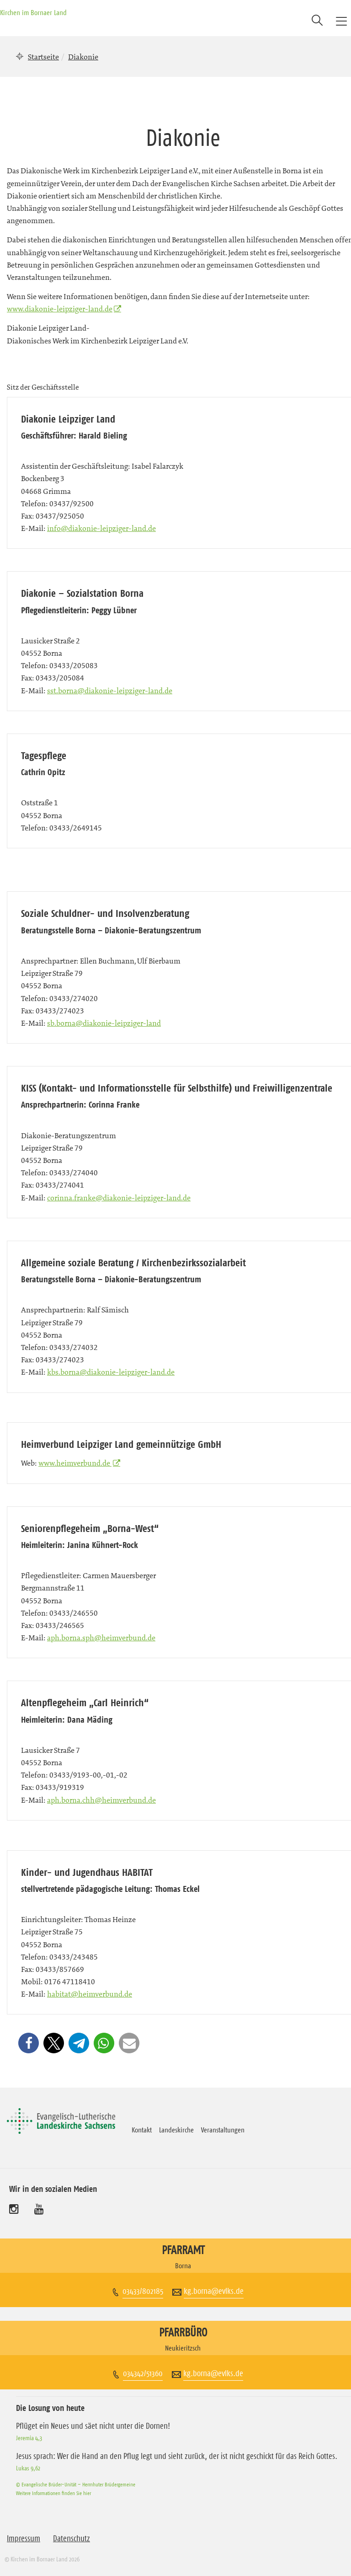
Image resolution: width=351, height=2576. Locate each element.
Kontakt (142, 2129)
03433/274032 (73, 1347)
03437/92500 (71, 503)
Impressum (23, 2538)
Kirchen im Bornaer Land (33, 12)
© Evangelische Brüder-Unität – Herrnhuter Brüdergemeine (75, 2484)
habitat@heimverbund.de (89, 1994)
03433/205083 (73, 665)
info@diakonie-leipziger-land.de (101, 528)
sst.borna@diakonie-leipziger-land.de (109, 691)
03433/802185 (142, 2291)
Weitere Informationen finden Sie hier (53, 2493)
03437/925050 (60, 516)
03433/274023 (60, 1011)
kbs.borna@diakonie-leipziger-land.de (111, 1372)
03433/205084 (60, 678)
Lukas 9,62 (28, 2468)
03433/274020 (73, 998)
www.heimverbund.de (75, 1463)
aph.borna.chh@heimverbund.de (101, 1800)
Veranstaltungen (223, 2129)
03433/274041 (60, 1185)
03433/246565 (60, 1625)
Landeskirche (176, 2129)
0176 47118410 (69, 1981)
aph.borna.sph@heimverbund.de (101, 1638)
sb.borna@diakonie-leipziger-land (104, 1023)
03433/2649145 (75, 828)
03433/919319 (60, 1787)
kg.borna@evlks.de (214, 2291)
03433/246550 (73, 1613)
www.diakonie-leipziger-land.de (59, 309)
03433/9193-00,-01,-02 (88, 1775)
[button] (28, 2043)
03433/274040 (73, 1173)
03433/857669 (60, 1969)
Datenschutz (71, 2538)
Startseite (43, 57)
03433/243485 (73, 1957)
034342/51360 (143, 2373)
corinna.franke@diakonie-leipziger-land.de (119, 1198)
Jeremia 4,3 (29, 2438)
